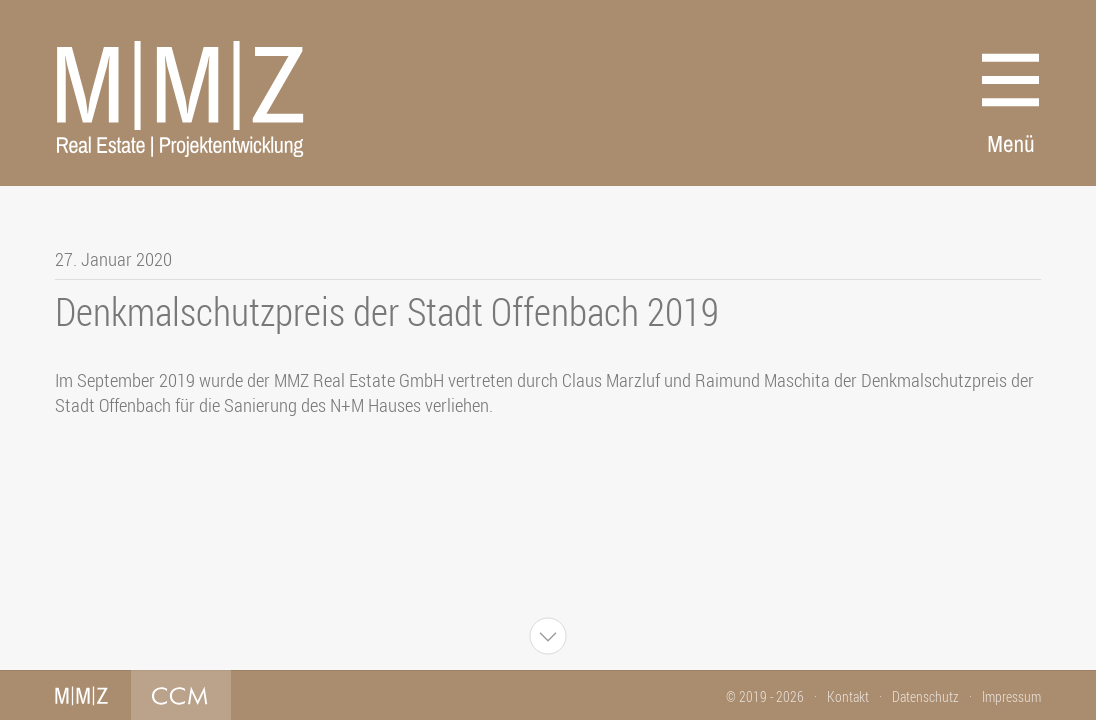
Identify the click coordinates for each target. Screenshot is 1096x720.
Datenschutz (925, 696)
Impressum (1011, 696)
